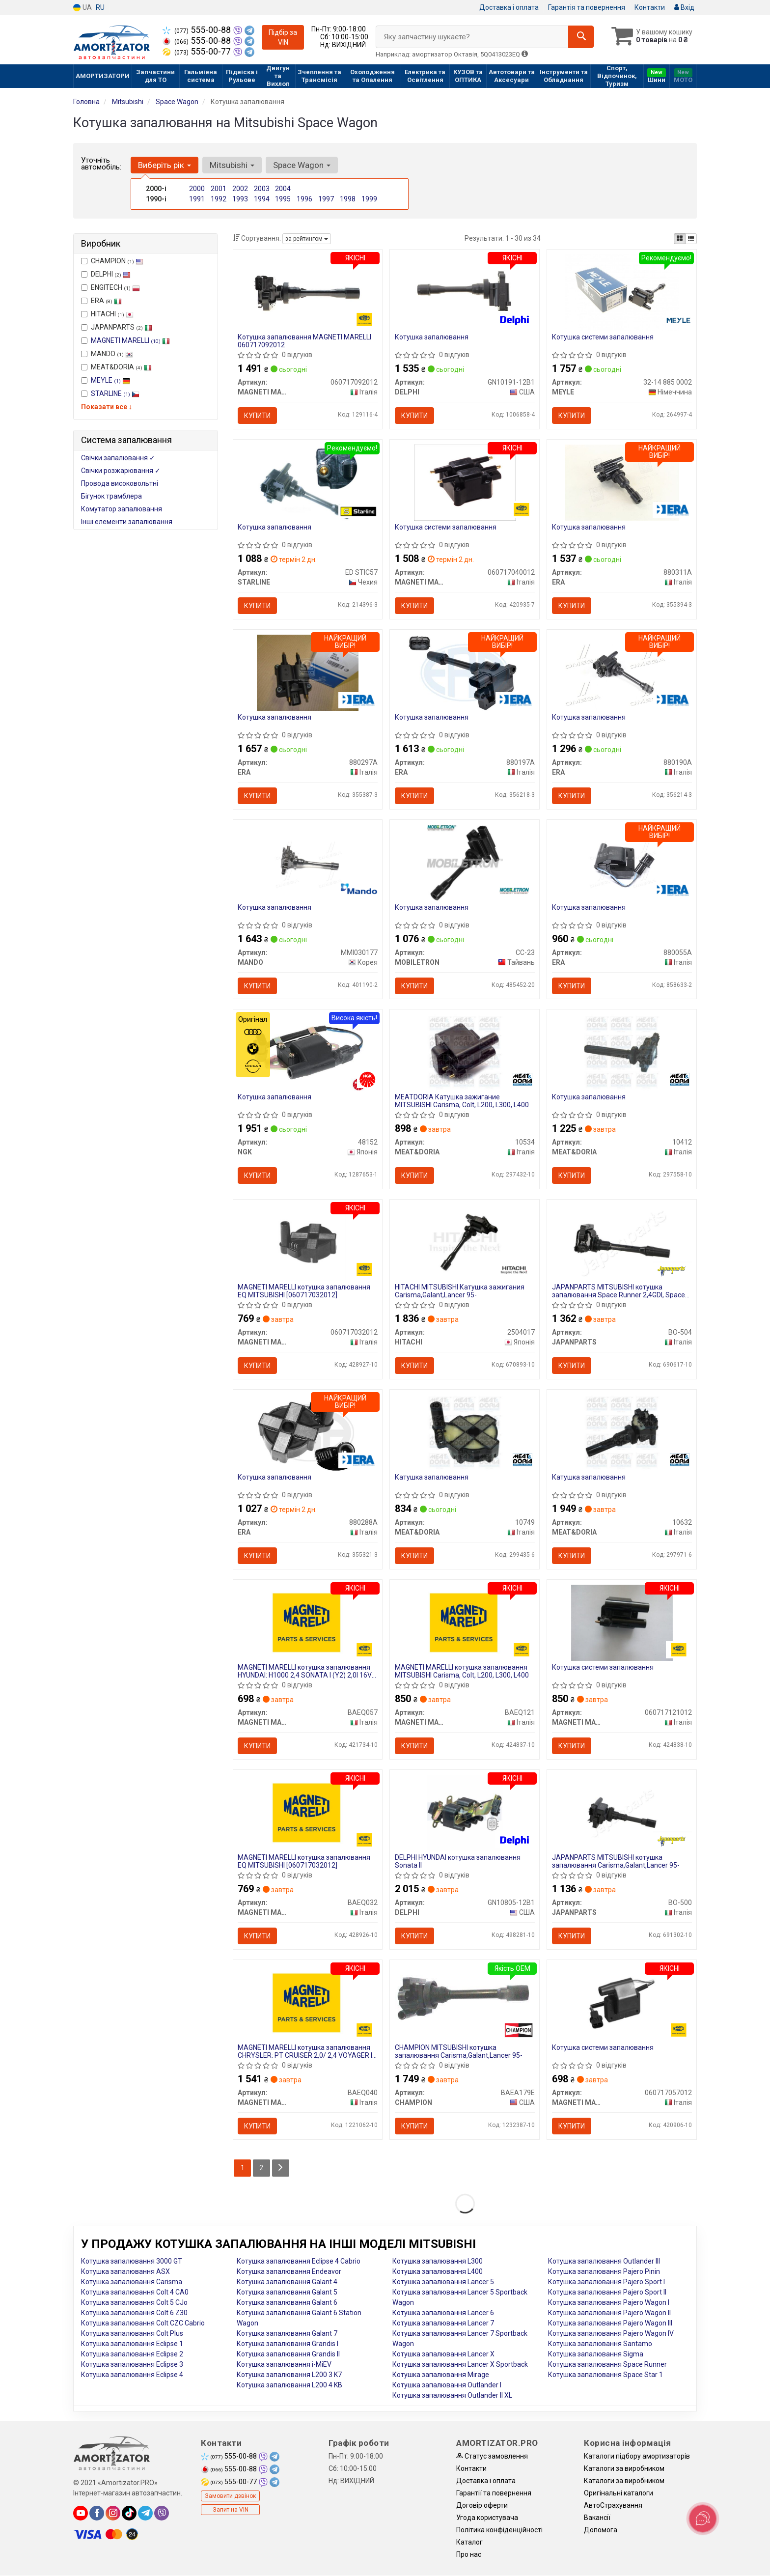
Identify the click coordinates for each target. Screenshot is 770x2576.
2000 (197, 189)
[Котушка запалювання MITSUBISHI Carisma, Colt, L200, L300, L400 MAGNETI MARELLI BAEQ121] (465, 1622)
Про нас (468, 2555)
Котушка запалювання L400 (437, 2272)
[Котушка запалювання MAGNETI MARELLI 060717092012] (307, 292)
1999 (369, 199)
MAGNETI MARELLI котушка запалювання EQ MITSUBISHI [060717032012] (304, 1291)
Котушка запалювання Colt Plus (132, 2334)
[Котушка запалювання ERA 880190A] (622, 672)
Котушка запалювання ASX (125, 2272)
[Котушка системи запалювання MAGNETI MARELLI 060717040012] (465, 482)
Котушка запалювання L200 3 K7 (289, 2375)
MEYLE (110, 380)
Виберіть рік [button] (164, 165)
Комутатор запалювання (121, 509)
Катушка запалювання (431, 1478)
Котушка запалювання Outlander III (604, 2262)
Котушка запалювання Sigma (595, 2354)
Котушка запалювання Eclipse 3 (132, 2365)
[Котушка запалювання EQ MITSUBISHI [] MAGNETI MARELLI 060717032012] (308, 1242)
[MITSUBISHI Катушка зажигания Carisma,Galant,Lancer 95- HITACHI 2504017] (465, 1242)
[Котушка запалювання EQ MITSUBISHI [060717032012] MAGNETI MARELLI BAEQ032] (307, 1813)
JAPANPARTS (116, 327)
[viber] (161, 2513)
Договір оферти (482, 2506)
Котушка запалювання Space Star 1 (605, 2375)
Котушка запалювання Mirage (440, 2375)
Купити (258, 416)
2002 (240, 189)
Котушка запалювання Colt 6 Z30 (134, 2313)
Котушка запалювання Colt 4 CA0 (135, 2292)
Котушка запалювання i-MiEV (284, 2365)
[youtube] (80, 2513)
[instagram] (113, 2513)
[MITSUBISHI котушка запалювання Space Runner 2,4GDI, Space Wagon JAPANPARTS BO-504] (622, 1242)
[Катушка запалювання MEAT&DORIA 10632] (622, 1432)
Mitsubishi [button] (232, 165)
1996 (304, 199)
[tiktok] (129, 2513)
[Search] (581, 37)
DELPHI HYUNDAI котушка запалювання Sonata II (458, 1861)
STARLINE (115, 393)
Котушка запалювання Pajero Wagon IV (611, 2334)
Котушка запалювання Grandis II (288, 2354)
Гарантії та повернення (493, 2493)
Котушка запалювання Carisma (131, 2282)
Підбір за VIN (283, 37)
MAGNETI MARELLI (130, 340)
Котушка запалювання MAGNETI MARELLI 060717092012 (305, 340)
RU (100, 7)
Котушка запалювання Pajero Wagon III (610, 2323)
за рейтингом (306, 238)
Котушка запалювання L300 (437, 2262)
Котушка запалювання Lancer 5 (443, 2282)
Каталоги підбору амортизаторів (637, 2457)
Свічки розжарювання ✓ (121, 471)
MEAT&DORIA (116, 367)
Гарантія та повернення (586, 7)
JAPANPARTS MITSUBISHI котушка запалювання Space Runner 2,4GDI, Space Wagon (618, 1291)
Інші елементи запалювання (126, 522)
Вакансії (597, 2518)
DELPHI (106, 274)
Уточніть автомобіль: (101, 163)
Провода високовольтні (119, 483)
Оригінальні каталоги (618, 2493)
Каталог (469, 2543)
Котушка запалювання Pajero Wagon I (608, 2303)
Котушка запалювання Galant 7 (287, 2334)
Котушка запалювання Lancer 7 (443, 2323)
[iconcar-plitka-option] (680, 238)
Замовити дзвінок (230, 2496)
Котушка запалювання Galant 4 (287, 2282)
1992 (218, 199)
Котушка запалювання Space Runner (607, 2365)
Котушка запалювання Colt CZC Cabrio (143, 2323)
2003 (262, 189)
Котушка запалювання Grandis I (287, 2344)
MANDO (107, 354)
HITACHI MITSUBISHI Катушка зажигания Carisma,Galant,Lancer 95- (459, 1291)
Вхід (684, 7)
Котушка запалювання (431, 337)
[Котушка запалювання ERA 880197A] (465, 672)
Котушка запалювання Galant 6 (287, 2303)
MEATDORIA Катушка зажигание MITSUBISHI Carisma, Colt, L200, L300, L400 (462, 1101)
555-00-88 (198, 30)
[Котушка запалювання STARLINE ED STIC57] (307, 482)
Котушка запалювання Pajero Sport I (606, 2282)
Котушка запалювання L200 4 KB (289, 2385)
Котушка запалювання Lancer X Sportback (460, 2365)
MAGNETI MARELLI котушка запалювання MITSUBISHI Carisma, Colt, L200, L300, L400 (462, 1671)
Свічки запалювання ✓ (118, 458)
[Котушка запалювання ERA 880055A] (622, 862)
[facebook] (96, 2513)
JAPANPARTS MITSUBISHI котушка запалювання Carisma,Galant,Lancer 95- (616, 1861)
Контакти (649, 7)
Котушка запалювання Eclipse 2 (132, 2354)
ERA (101, 301)
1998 (348, 199)
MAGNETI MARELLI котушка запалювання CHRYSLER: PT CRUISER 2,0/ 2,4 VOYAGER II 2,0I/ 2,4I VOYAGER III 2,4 (306, 2051)
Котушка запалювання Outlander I (446, 2385)
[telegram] (145, 2513)
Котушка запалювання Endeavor (289, 2272)
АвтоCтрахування (613, 2506)
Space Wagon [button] (301, 165)
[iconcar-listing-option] (691, 238)
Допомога (600, 2530)
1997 (326, 199)
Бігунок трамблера (111, 496)
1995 (283, 199)
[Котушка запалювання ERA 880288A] (307, 1432)
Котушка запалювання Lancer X (443, 2354)
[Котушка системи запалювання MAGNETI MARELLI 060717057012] (622, 2003)
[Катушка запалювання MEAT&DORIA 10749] (465, 1432)
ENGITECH (110, 287)
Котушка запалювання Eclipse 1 (132, 2344)
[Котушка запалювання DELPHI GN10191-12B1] (465, 292)
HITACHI (107, 314)
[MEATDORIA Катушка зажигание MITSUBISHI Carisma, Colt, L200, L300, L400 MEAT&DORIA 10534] (465, 1052)
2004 (283, 189)
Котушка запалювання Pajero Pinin (604, 2272)
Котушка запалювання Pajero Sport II (607, 2292)
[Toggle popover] (702, 2518)
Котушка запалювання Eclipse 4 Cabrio (298, 2262)
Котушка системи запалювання (603, 337)
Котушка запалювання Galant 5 (287, 2292)
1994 (262, 199)
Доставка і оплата (509, 7)
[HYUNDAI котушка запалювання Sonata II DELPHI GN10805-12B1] (465, 1813)
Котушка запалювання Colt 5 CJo (134, 2303)
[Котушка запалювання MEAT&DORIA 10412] (622, 1052)
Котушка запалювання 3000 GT (131, 2262)
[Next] (280, 2168)
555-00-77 (198, 51)
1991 (197, 199)
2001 (218, 189)
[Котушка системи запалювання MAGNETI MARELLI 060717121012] (622, 1622)
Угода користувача (487, 2518)
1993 (240, 199)
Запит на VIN (230, 2510)
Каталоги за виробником (624, 2469)
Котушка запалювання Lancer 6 (443, 2313)
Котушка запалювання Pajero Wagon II (609, 2313)
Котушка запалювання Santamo (600, 2344)
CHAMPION (112, 261)
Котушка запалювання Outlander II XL (452, 2396)
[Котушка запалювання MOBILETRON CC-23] (465, 862)
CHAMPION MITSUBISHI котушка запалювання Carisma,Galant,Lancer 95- (458, 2051)
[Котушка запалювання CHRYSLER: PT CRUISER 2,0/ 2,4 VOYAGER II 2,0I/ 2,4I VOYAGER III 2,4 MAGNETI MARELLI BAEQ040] (307, 2003)
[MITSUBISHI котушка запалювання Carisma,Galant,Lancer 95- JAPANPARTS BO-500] (622, 1813)
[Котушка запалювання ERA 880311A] (622, 482)
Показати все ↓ (106, 407)
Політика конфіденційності (499, 2530)
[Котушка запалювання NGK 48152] (307, 1052)
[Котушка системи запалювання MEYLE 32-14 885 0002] (622, 292)
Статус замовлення (492, 2457)
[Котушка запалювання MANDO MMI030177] (307, 862)
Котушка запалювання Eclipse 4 (132, 2375)
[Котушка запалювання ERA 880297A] (307, 672)
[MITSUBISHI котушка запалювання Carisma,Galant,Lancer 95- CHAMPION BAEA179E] (464, 1998)
